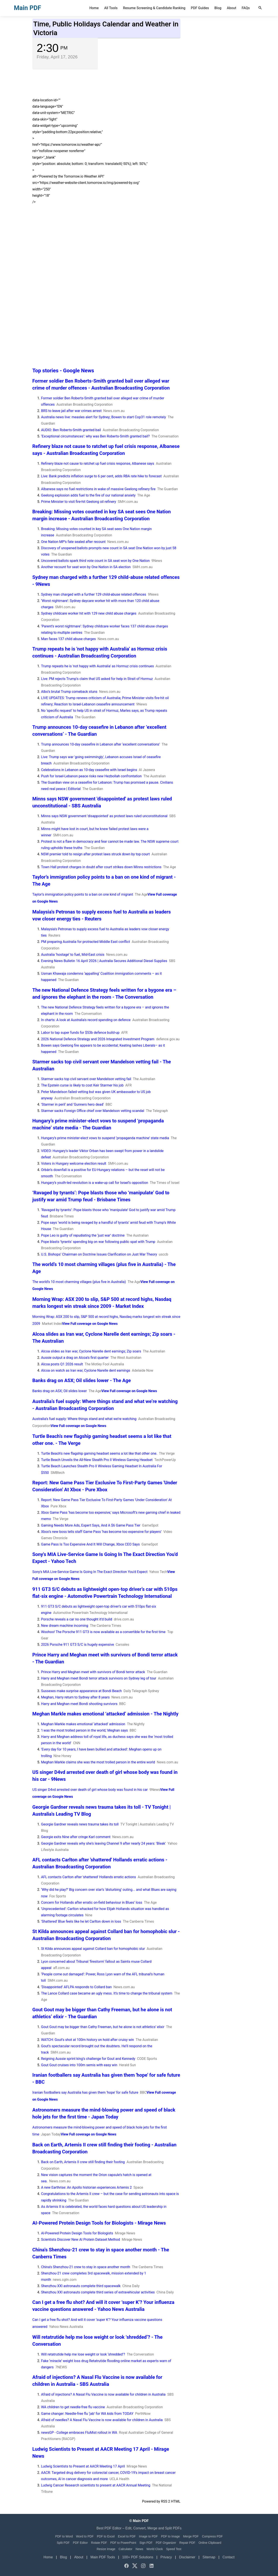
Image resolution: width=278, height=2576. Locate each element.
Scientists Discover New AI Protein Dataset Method (80, 2239)
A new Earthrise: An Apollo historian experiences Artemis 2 (86, 2187)
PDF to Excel (106, 2536)
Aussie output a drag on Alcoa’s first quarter (75, 1358)
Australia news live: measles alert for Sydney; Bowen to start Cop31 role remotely (103, 417)
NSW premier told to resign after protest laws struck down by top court (95, 854)
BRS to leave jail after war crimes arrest (71, 411)
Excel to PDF (127, 2536)
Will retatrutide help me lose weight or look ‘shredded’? (83, 2354)
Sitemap (208, 2557)
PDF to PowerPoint (123, 2542)
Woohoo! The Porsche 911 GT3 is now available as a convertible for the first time (103, 1632)
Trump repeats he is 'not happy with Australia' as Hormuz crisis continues (97, 666)
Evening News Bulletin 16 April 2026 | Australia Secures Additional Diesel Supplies (104, 961)
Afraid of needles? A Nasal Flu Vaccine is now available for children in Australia (102, 2420)
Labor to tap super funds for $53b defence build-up (80, 1032)
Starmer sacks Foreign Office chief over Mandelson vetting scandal (92, 1111)
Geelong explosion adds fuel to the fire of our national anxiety (88, 495)
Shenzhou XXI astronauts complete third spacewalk (81, 2286)
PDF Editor (80, 2542)
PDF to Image (170, 2536)
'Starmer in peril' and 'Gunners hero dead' (72, 1104)
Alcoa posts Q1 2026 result (62, 1364)
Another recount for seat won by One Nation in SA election (86, 567)
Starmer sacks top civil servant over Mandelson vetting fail (86, 1079)
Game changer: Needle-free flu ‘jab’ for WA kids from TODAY (87, 2414)
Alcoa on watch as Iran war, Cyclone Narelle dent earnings (85, 1370)
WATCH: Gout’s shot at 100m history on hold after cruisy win (87, 2040)
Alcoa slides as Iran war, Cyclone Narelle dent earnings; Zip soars (91, 1351)
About (78, 2557)
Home (48, 2557)
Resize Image (106, 2549)
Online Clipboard (210, 2542)
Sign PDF (146, 2542)
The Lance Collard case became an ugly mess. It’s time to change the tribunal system (106, 1993)
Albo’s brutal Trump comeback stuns (69, 692)
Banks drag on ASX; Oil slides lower (59, 1391)
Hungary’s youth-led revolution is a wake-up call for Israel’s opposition (94, 1183)
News (139, 2549)
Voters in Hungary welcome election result (73, 1163)
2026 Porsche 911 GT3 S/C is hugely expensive (77, 1644)
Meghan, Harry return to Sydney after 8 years (75, 1697)
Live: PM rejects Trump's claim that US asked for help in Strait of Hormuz (97, 679)
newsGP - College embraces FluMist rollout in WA (79, 2432)
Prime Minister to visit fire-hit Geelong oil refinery (78, 502)
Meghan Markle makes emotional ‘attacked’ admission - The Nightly (105, 1714)
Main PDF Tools (103, 2557)
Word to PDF (85, 2536)
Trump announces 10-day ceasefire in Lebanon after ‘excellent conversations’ (100, 744)
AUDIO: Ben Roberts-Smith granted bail (71, 430)
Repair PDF (187, 2542)
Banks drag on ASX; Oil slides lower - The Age (81, 1380)
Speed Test (173, 2549)
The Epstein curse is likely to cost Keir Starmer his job (82, 1085)
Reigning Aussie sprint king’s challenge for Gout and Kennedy (88, 2059)
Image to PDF (148, 2536)
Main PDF (27, 8)
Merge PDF (191, 2536)
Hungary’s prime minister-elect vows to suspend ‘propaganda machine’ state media (105, 1138)
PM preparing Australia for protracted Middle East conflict (85, 942)
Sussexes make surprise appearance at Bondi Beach (81, 1691)
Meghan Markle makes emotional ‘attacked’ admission (83, 1724)
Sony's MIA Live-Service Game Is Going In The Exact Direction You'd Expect (90, 1572)
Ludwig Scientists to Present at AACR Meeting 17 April (83, 2466)
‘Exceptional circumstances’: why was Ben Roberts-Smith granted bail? (95, 436)
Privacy (166, 2557)
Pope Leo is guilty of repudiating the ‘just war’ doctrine (83, 1235)
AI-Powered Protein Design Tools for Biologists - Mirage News (99, 2223)
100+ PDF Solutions (137, 2557)
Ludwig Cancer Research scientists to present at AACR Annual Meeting (95, 2485)
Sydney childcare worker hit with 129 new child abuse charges (88, 613)
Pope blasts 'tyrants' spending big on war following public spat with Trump (98, 1242)
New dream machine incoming (64, 1626)
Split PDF (63, 2542)
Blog (63, 2557)
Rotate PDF (99, 2542)
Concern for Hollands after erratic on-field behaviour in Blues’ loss (91, 1902)
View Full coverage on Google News (90, 1324)
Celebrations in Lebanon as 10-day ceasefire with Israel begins (89, 770)
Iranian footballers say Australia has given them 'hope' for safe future (85, 2092)
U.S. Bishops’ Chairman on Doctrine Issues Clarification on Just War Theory (99, 1254)
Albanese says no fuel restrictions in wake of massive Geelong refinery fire (98, 489)
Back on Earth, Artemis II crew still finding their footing (83, 2162)
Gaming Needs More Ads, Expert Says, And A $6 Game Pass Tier (90, 1525)
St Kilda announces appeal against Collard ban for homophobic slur (93, 1949)
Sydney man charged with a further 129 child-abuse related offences (93, 594)
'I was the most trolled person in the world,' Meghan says (84, 1730)
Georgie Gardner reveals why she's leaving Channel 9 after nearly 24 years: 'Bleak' (103, 1843)
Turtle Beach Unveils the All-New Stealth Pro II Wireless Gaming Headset (97, 1460)
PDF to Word (64, 2536)
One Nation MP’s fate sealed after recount (73, 542)
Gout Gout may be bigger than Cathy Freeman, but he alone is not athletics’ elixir (102, 2027)
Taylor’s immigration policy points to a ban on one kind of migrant (82, 894)
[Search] (260, 8)
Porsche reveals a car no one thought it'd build (76, 1619)
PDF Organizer (166, 2542)
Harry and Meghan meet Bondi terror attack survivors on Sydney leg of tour (98, 1678)
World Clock (155, 2549)
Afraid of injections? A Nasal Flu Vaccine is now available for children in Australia (103, 2394)
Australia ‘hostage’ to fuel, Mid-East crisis (72, 954)
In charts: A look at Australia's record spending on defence (86, 1020)
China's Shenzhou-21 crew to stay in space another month (85, 2267)
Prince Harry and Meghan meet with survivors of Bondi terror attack (93, 1672)
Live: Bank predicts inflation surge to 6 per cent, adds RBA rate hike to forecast (101, 476)
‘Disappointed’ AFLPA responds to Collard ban (76, 1987)
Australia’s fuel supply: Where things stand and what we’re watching (84, 1419)
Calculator (125, 2549)
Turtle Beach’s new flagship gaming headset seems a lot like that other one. (99, 1453)
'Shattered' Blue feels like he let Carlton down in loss (81, 1921)
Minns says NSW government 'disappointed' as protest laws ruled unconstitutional (104, 816)
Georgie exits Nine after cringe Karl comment (76, 1837)
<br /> (106, 292)
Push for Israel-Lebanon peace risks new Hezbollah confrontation (91, 776)
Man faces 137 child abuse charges (68, 639)
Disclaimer (187, 2557)
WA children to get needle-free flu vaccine (73, 2407)
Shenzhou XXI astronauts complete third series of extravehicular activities (98, 2292)
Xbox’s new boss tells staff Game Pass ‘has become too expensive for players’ (101, 1532)
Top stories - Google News (63, 371)
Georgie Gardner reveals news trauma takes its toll (80, 1824)
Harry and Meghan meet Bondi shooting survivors (79, 1704)
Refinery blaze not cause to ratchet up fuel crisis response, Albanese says (97, 463)
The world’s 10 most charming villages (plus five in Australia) (79, 1282)
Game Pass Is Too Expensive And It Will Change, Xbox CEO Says (90, 1544)
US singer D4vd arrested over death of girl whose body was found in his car (90, 1790)
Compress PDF (212, 2536)
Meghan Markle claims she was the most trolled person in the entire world (98, 1762)
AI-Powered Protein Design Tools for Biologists (77, 2233)
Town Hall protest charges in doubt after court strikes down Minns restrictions (101, 867)
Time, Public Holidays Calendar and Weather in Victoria (106, 28)
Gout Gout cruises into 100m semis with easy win (79, 2065)
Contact (228, 2557)
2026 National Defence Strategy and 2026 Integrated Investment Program (98, 1039)
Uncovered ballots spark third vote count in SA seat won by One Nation (95, 561)
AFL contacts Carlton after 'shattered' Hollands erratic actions (88, 1877)
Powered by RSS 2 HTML (161, 2501)
